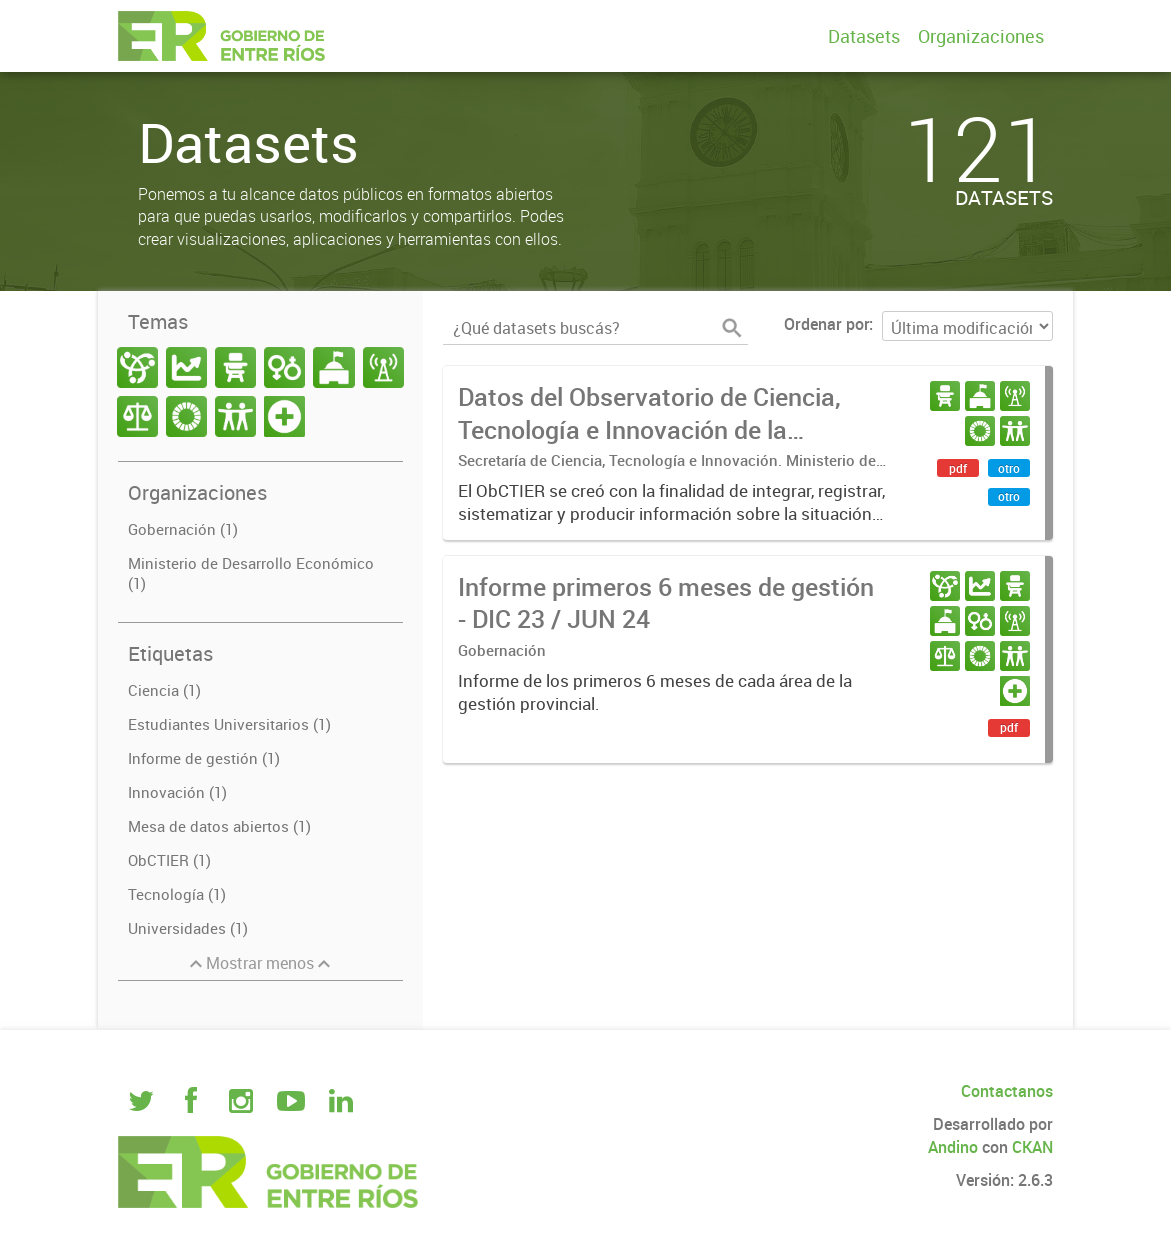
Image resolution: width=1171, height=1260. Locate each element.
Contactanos (1007, 1091)
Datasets (864, 36)
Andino (953, 1147)
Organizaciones (981, 36)
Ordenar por (826, 324)
